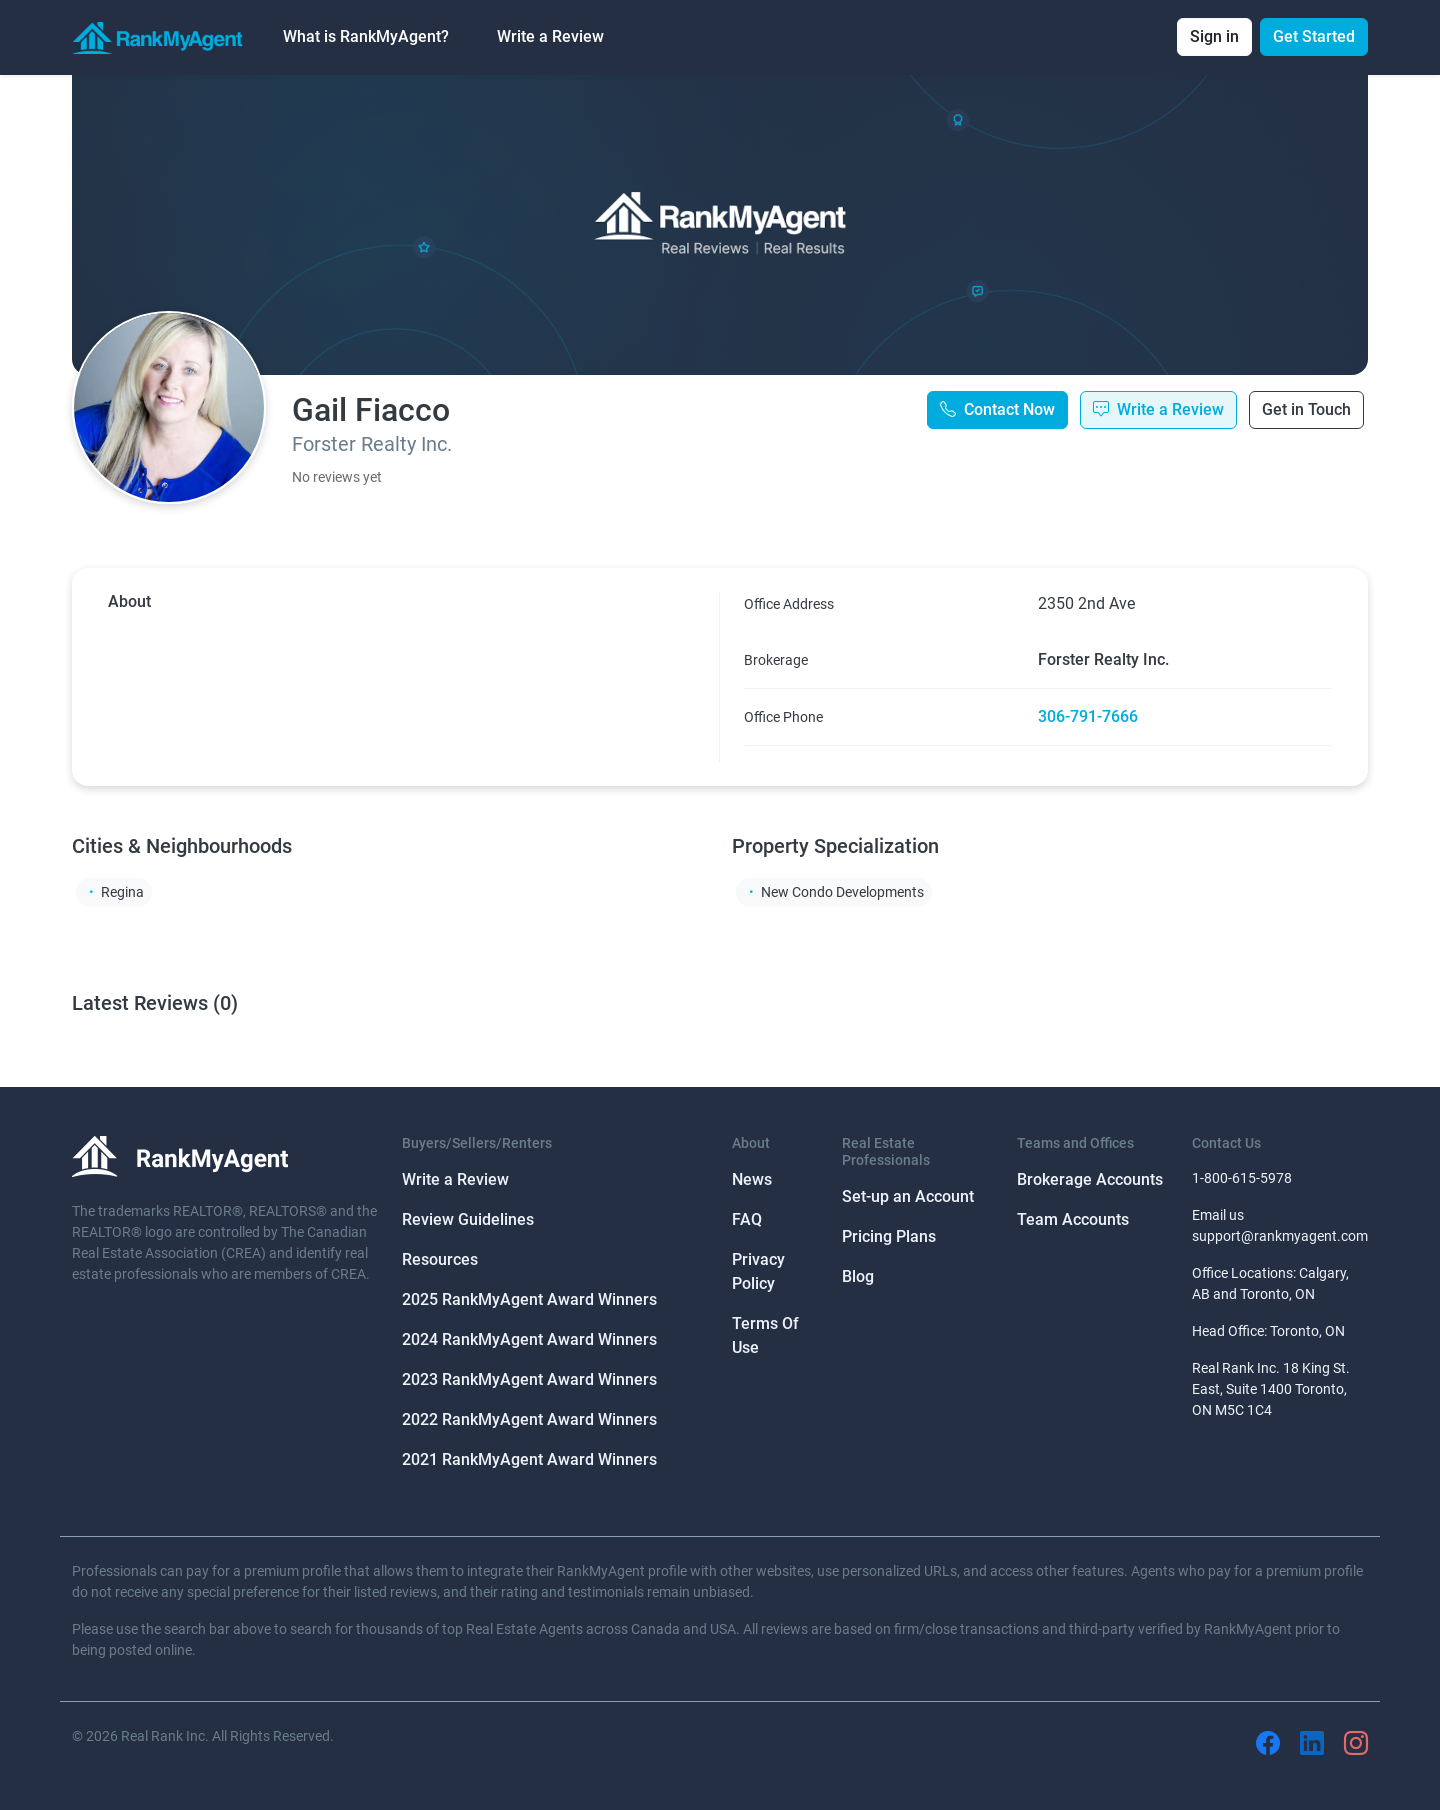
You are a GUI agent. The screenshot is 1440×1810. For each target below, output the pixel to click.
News (752, 1179)
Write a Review (550, 36)
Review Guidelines (468, 1219)
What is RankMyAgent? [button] (366, 36)
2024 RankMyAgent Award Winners (529, 1339)
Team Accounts (1073, 1219)
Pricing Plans (889, 1236)
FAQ (747, 1219)
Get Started (1314, 36)
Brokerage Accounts (1090, 1179)
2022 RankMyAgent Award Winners (529, 1419)
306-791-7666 (1088, 716)
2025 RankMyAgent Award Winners (529, 1299)
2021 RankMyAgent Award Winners (529, 1459)
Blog (858, 1276)
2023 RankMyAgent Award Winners (529, 1379)
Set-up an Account (908, 1196)
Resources (440, 1259)
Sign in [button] (1214, 36)
